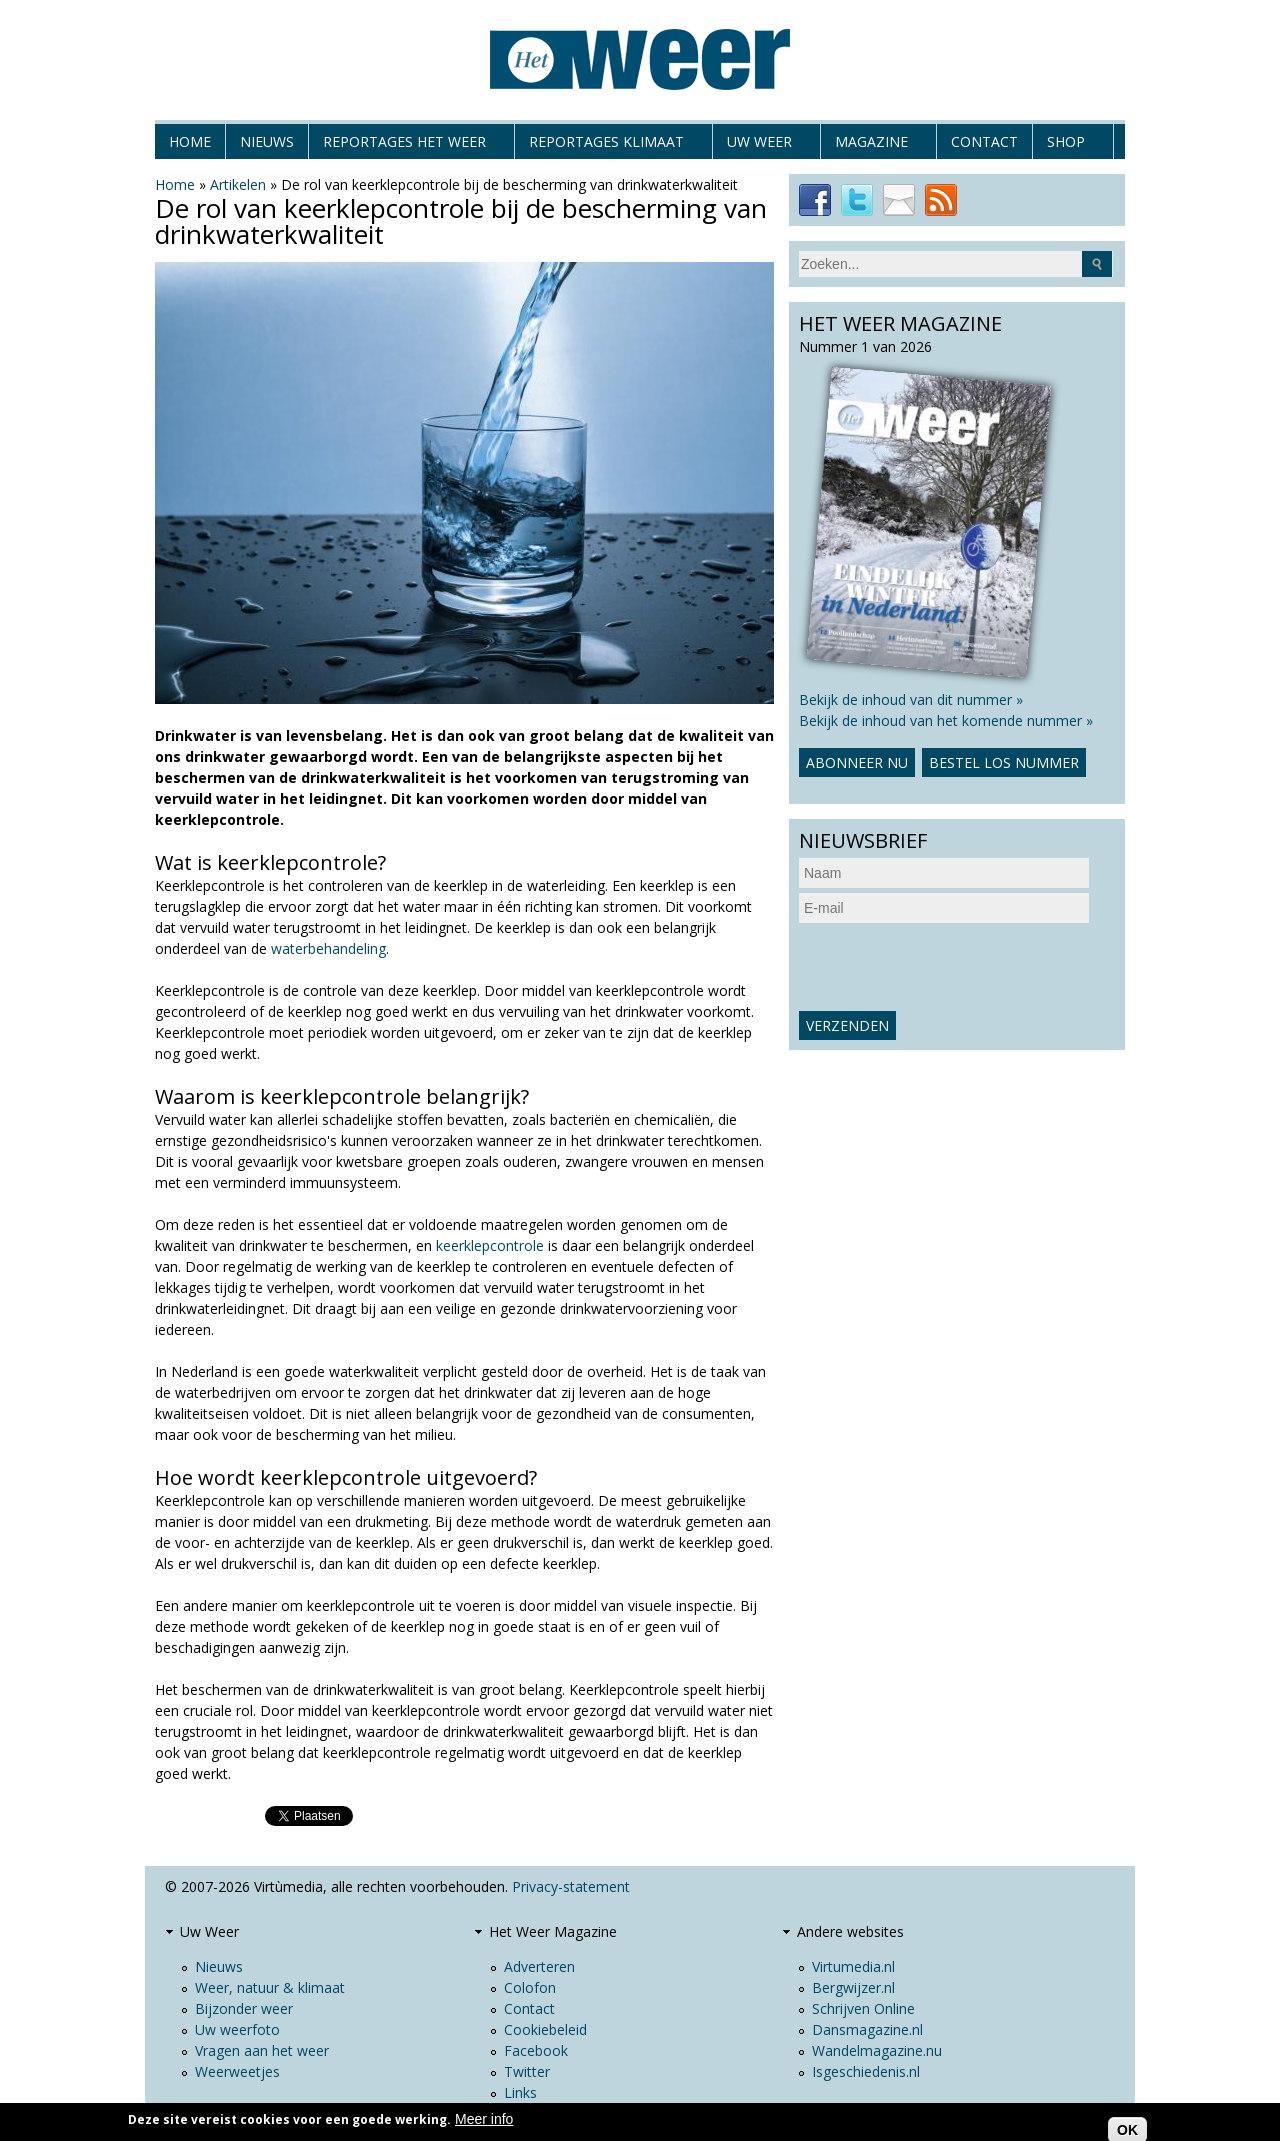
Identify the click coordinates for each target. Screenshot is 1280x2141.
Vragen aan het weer (262, 2050)
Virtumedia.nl (853, 1966)
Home (190, 141)
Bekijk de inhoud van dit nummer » (911, 699)
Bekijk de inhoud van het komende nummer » (946, 720)
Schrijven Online (863, 2008)
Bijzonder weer (244, 2008)
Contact (984, 141)
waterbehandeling (328, 948)
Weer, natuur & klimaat (270, 1987)
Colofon (530, 1987)
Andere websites (850, 1931)
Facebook (536, 2050)
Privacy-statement (571, 1886)
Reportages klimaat (606, 145)
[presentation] (951, 967)
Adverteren (539, 1966)
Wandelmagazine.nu (877, 2050)
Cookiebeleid (545, 2029)
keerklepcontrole (490, 1245)
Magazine (871, 145)
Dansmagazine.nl (867, 2029)
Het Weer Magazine (553, 1931)
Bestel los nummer (1004, 762)
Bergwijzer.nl (853, 1987)
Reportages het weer (404, 145)
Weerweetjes (237, 2071)
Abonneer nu (857, 762)
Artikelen (238, 184)
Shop (1066, 145)
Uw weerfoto (237, 2029)
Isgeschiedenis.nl (866, 2071)
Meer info (484, 2119)
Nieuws (267, 141)
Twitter (527, 2071)
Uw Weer (759, 145)
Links (520, 2092)
